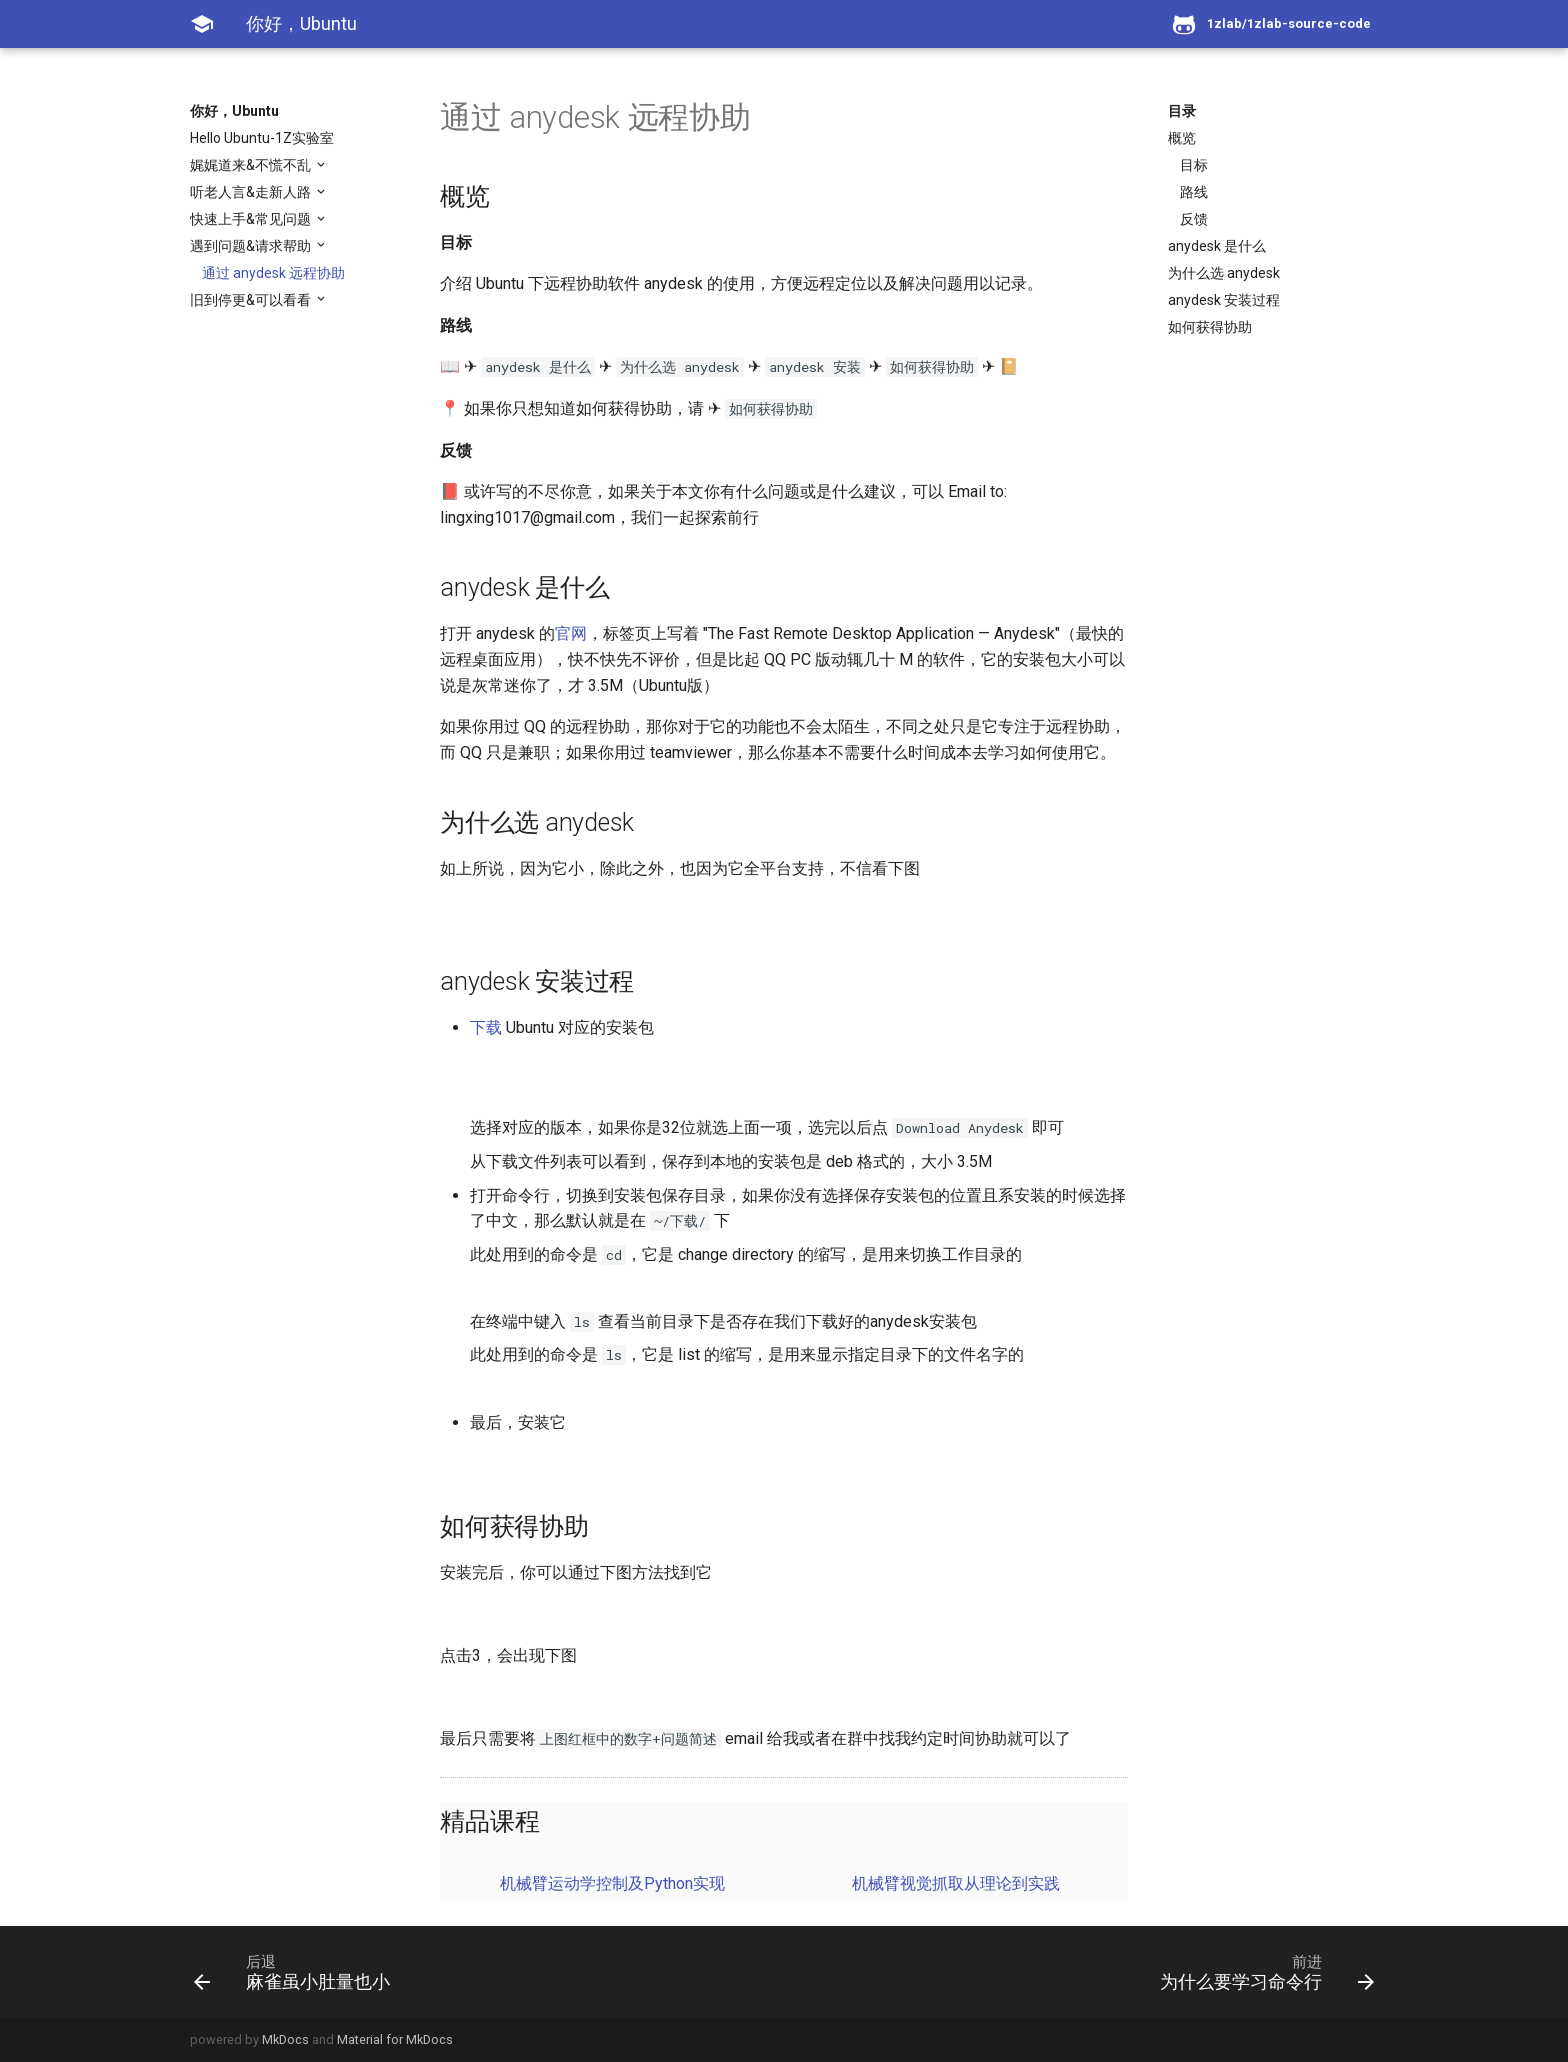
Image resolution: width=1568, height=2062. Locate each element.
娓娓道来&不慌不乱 (252, 165)
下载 (486, 1027)
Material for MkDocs (395, 2039)
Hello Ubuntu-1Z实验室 (262, 138)
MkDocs (285, 2039)
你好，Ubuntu (234, 111)
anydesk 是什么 (1217, 246)
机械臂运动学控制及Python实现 (612, 1883)
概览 (1182, 138)
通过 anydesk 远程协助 (273, 273)
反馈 (1194, 219)
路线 (1194, 192)
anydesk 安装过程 (1224, 300)
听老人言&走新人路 (252, 192)
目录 (1182, 111)
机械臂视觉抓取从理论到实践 (956, 1883)
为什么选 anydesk (1224, 273)
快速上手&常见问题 (252, 219)
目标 (1194, 165)
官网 (571, 633)
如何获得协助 (1210, 327)
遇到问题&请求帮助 (252, 246)
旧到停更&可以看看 (252, 300)
